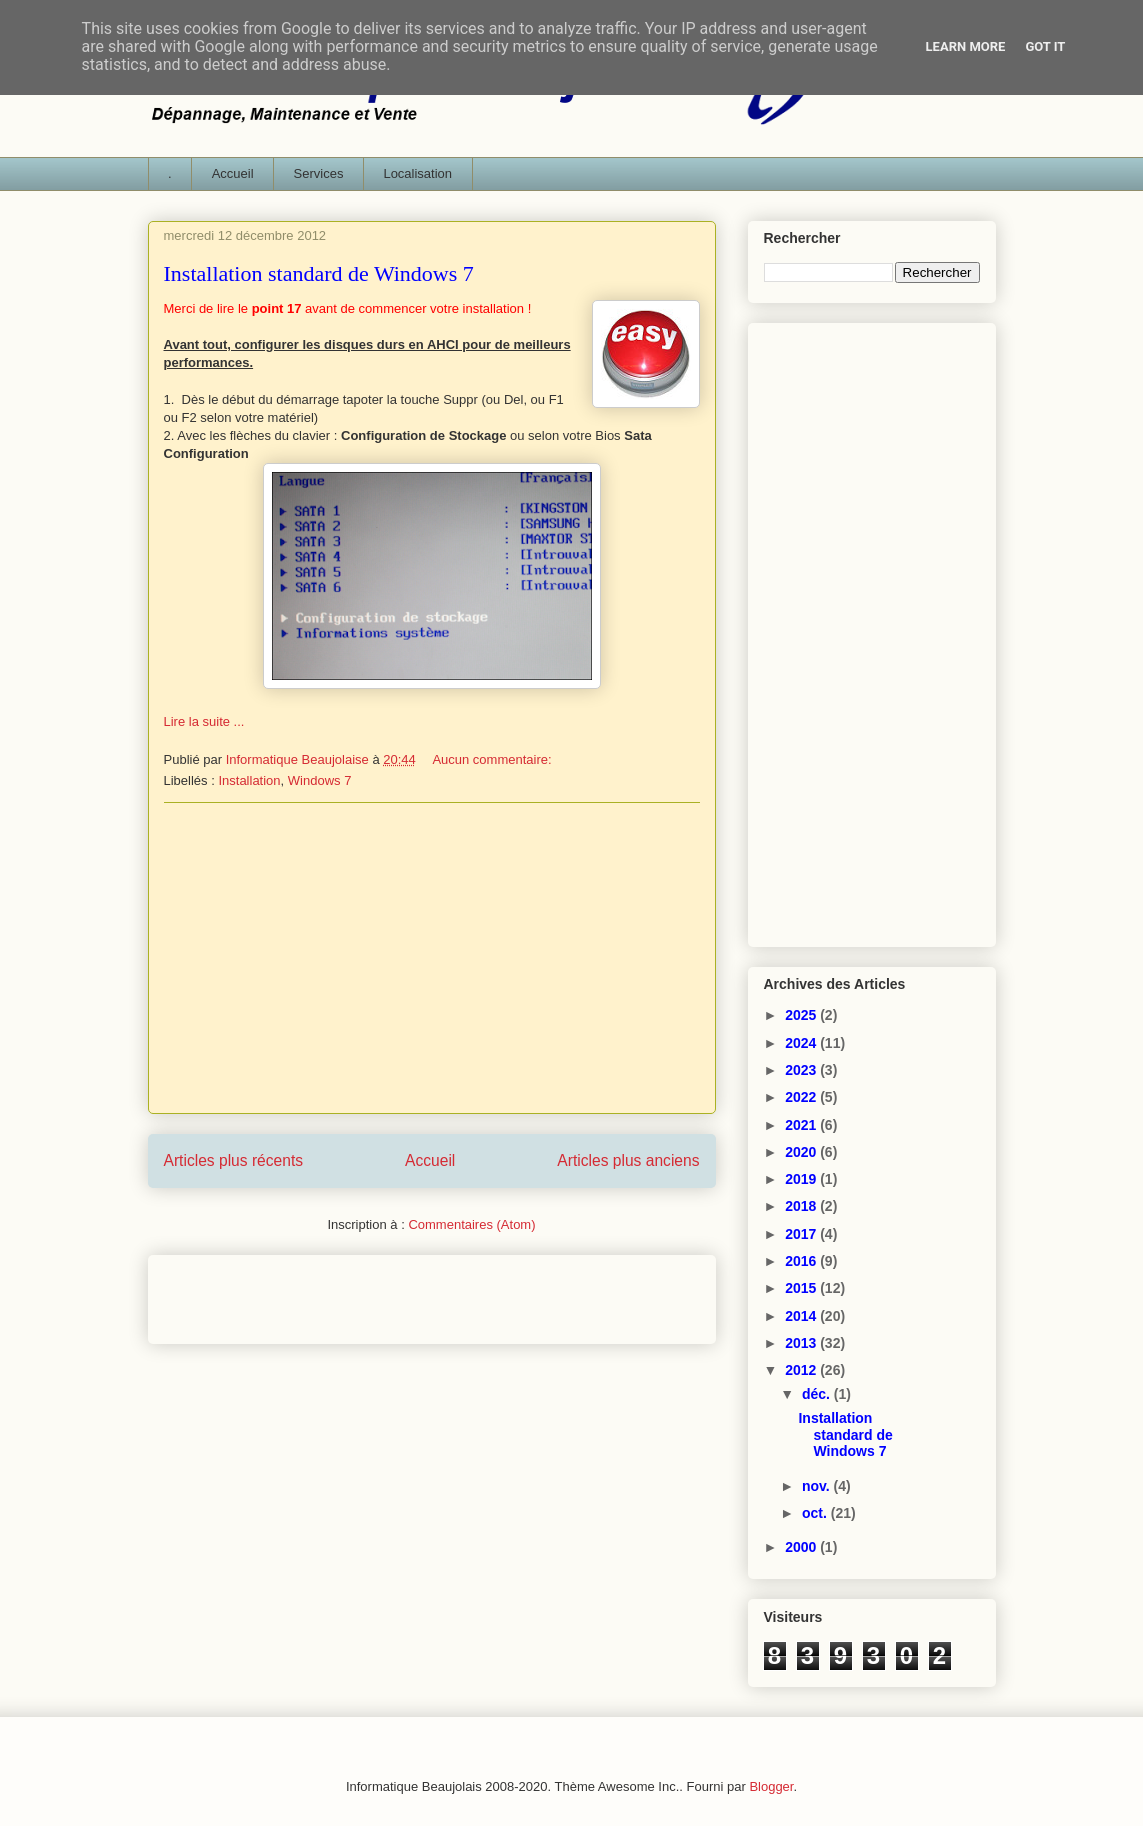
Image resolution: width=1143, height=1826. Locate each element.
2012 (802, 1370)
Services (319, 173)
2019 (802, 1179)
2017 (802, 1234)
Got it (1045, 46)
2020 (802, 1152)
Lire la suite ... (204, 721)
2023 (802, 1070)
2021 (802, 1125)
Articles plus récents (234, 1160)
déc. (818, 1394)
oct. (816, 1513)
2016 (802, 1261)
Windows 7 (320, 780)
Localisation (417, 173)
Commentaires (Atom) (471, 1224)
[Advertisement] (432, 958)
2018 (802, 1206)
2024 (802, 1043)
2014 (802, 1316)
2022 (802, 1097)
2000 (802, 1547)
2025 (802, 1015)
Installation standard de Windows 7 (319, 273)
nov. (818, 1486)
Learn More (966, 46)
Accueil (233, 173)
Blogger (771, 1786)
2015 (802, 1288)
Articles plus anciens (628, 1160)
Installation (249, 780)
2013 (802, 1343)
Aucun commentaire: (493, 759)
